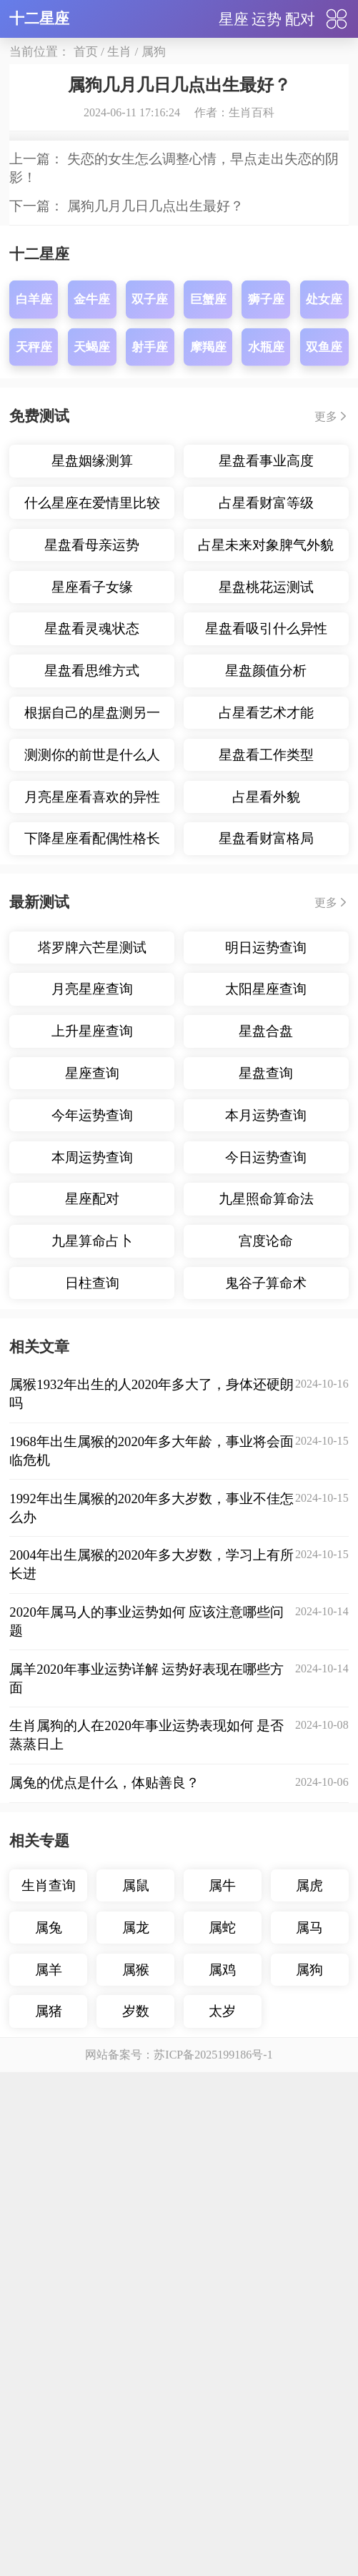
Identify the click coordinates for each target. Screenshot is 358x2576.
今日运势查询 (266, 2057)
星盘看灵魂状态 (91, 1529)
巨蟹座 (208, 1199)
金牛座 (92, 1199)
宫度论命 (266, 2140)
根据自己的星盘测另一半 (92, 1617)
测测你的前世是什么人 (92, 1654)
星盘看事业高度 (266, 1360)
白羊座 (34, 1199)
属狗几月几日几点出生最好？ (155, 1105)
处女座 (324, 1199)
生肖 (119, 52)
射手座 (149, 1247)
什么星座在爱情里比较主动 (92, 1407)
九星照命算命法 (266, 2098)
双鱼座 (324, 1247)
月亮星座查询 (92, 1889)
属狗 (153, 52)
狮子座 (266, 1199)
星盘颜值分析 (266, 1570)
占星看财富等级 (266, 1402)
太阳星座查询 (266, 1889)
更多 (325, 1316)
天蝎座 (92, 1247)
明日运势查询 (266, 1847)
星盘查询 (266, 1973)
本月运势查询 (266, 2015)
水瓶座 (266, 1247)
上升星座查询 (92, 1931)
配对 (300, 19)
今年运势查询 (92, 2015)
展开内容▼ (179, 1007)
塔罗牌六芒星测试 (92, 1847)
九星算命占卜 (92, 2140)
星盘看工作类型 (266, 1654)
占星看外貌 (266, 1696)
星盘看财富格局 (266, 1738)
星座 (234, 19)
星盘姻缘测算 (92, 1360)
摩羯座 (208, 1247)
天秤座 (34, 1247)
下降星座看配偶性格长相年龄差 (92, 1742)
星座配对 (92, 2098)
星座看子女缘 (92, 1487)
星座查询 (92, 1973)
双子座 (149, 1199)
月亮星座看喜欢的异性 (92, 1696)
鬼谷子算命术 (266, 2183)
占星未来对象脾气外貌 (266, 1445)
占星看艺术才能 (266, 1612)
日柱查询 (92, 2183)
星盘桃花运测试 (266, 1487)
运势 (267, 19)
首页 (86, 52)
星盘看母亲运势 (91, 1445)
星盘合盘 (266, 1931)
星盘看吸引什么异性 (266, 1529)
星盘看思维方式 (91, 1570)
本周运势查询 (92, 2057)
